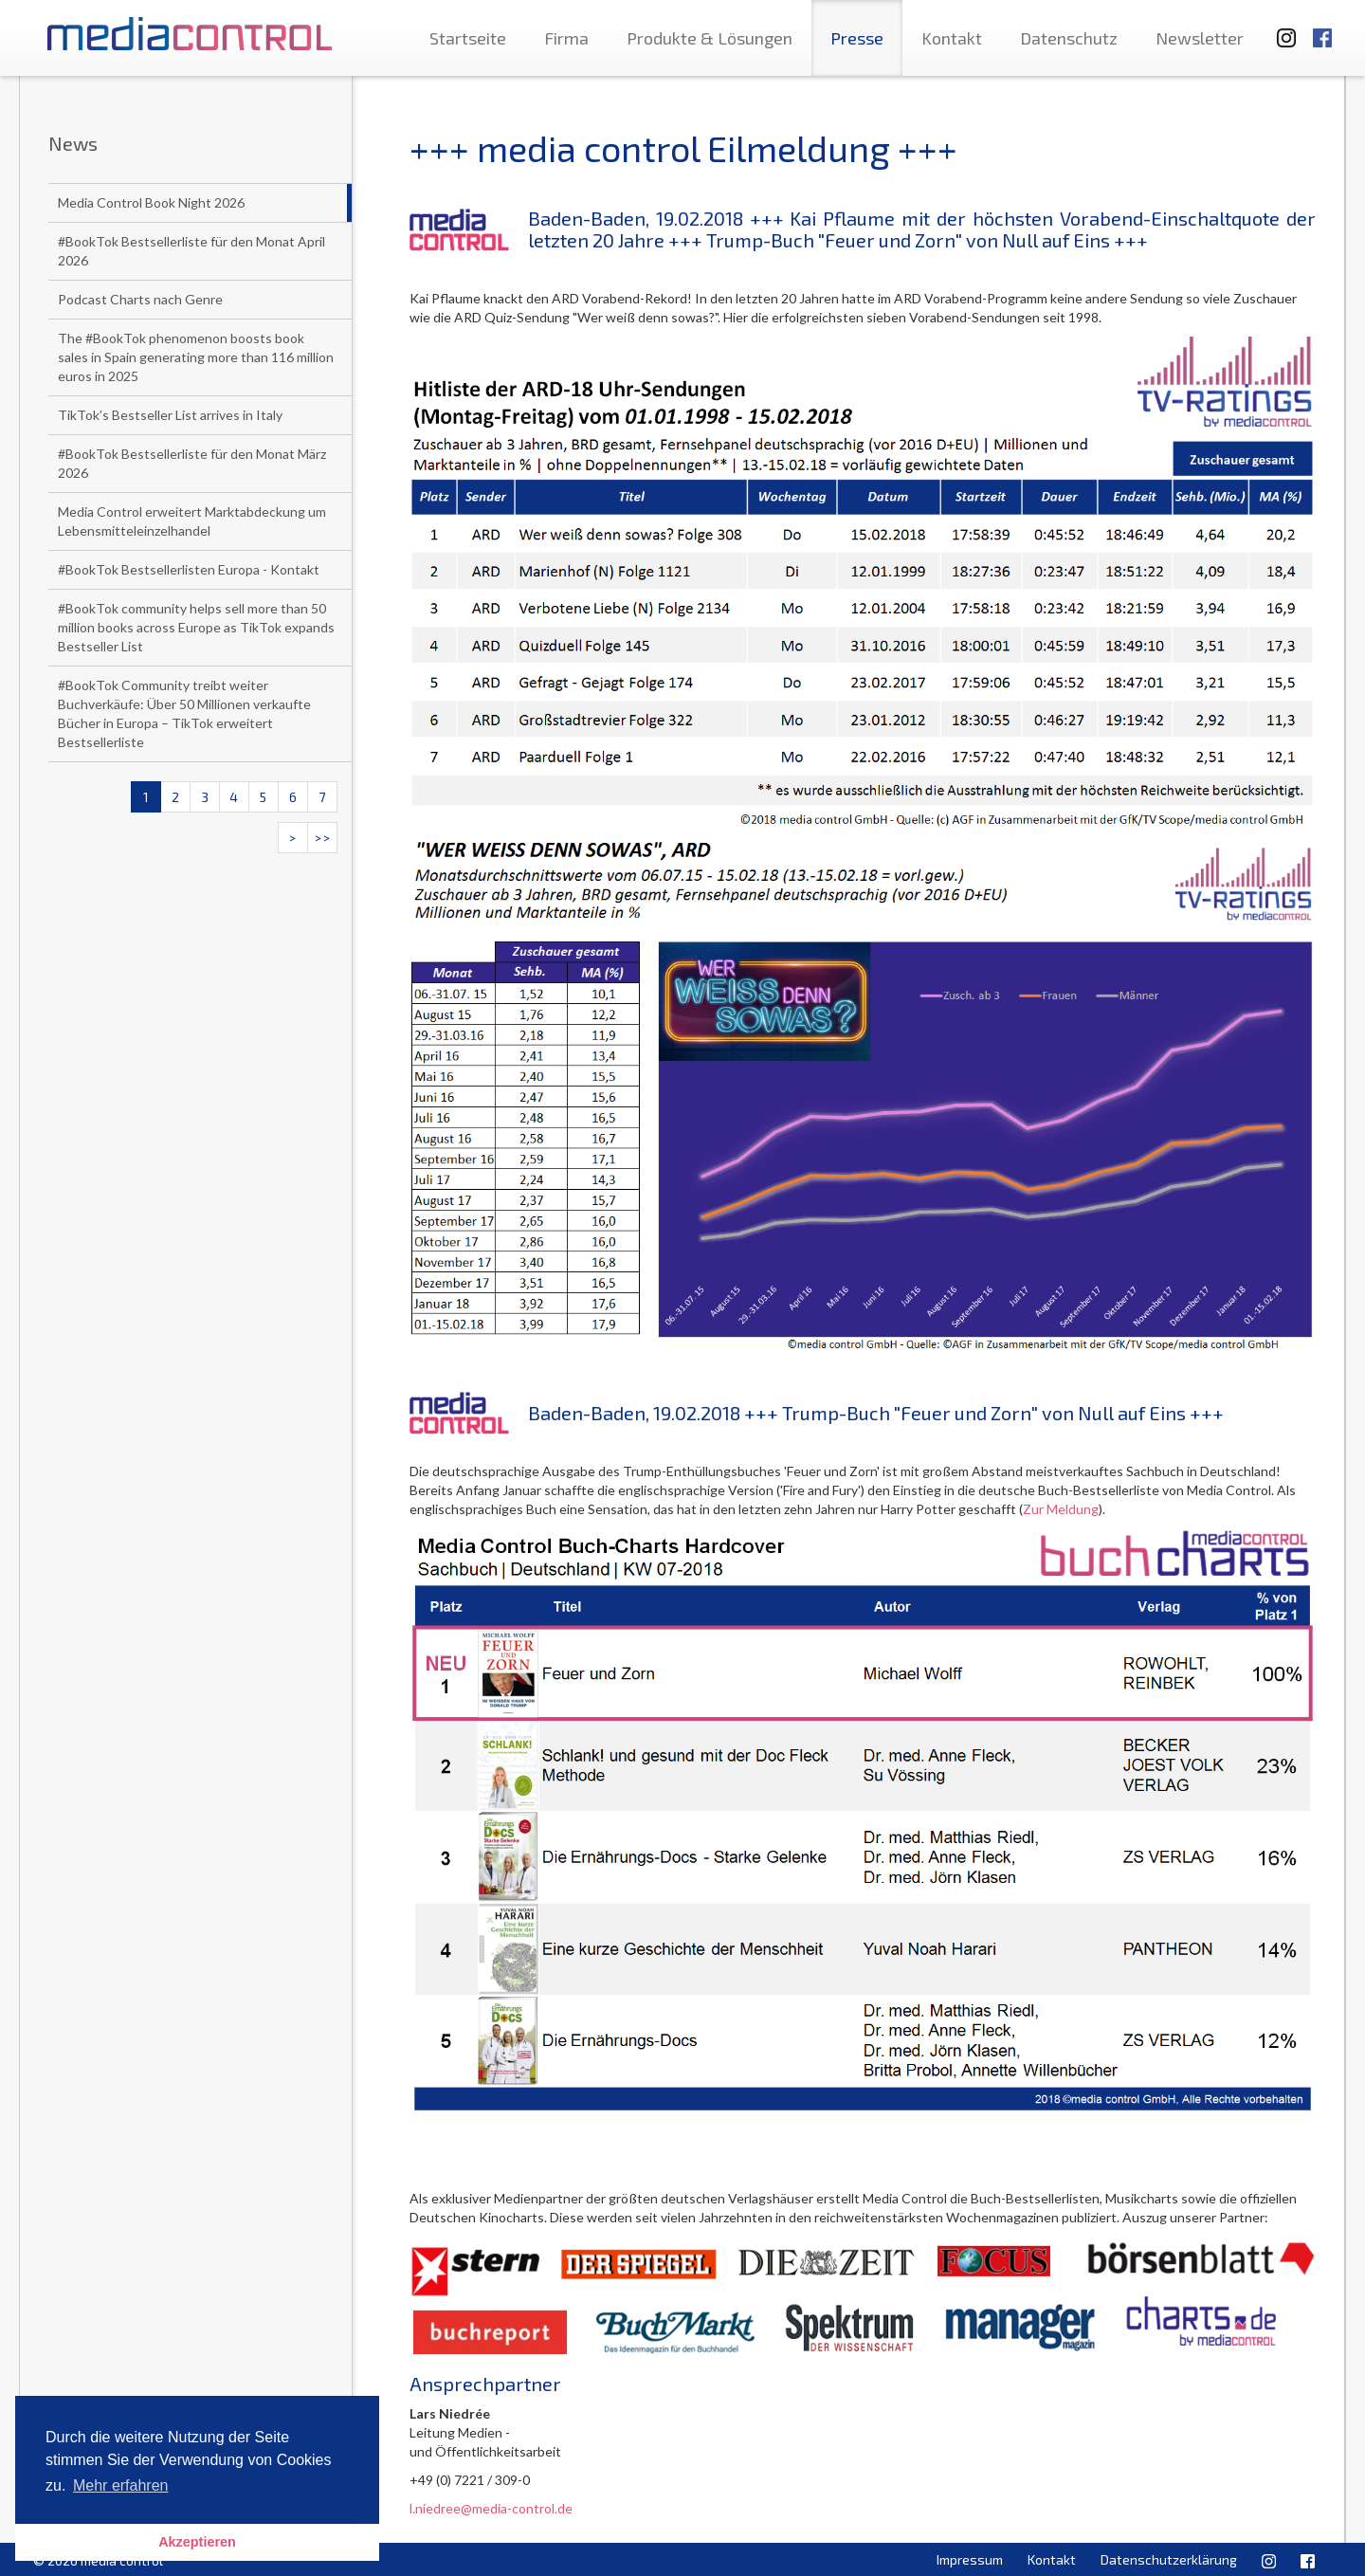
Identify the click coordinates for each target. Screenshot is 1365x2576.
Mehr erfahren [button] (121, 2485)
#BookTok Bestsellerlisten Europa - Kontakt (188, 569)
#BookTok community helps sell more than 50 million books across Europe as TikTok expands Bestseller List (196, 627)
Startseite (467, 37)
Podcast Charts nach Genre (140, 299)
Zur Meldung (1061, 1509)
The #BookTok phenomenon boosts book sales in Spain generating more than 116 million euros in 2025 (196, 357)
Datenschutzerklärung (1169, 2559)
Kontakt (951, 37)
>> (322, 838)
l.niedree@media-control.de (491, 2508)
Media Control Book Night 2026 (151, 202)
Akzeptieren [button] (197, 2541)
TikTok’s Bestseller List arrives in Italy (170, 415)
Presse (856, 37)
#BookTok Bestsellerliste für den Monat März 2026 (192, 463)
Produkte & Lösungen (709, 37)
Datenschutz (1069, 37)
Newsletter (1200, 37)
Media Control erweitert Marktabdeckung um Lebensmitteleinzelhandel (192, 521)
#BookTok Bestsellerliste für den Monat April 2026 (191, 250)
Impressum (970, 2559)
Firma (566, 37)
